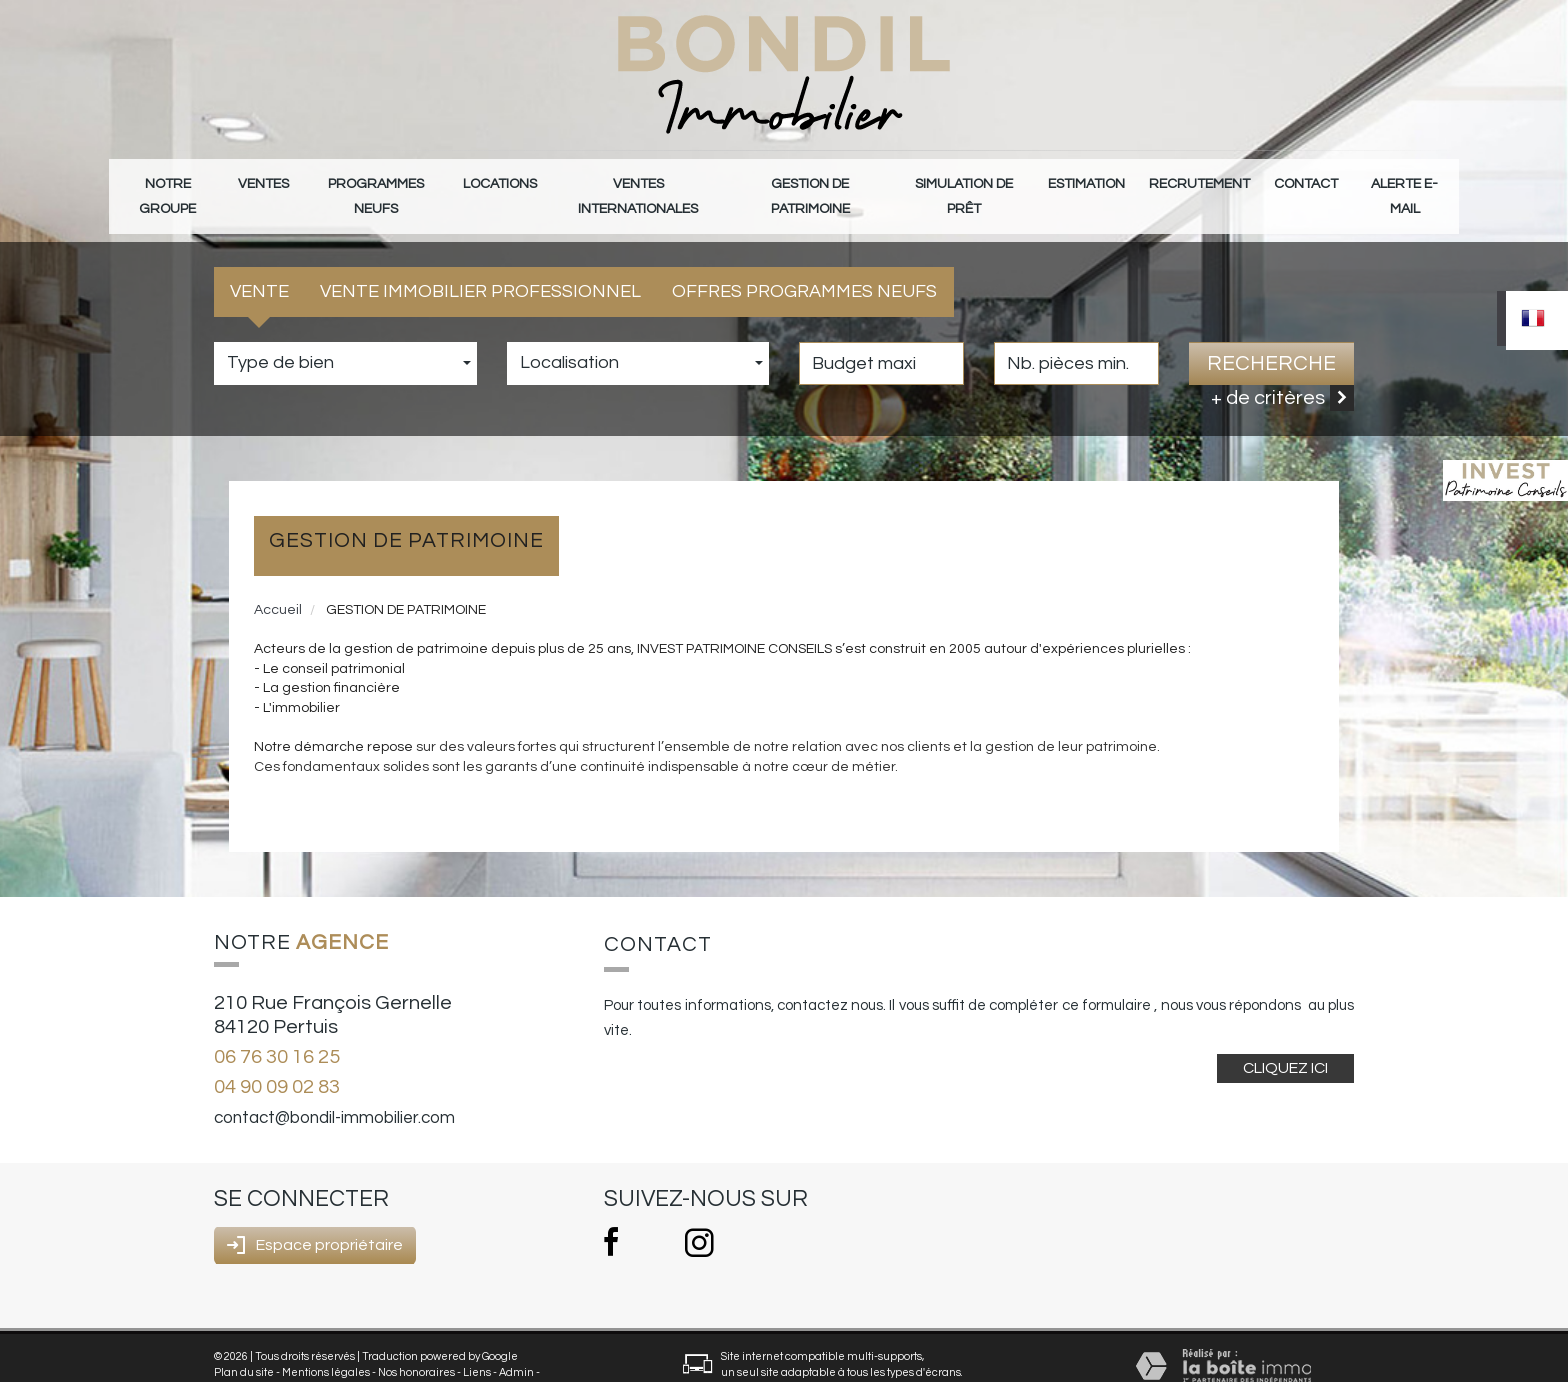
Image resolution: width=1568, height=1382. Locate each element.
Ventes (266, 181)
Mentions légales (326, 1343)
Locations (503, 181)
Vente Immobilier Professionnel (480, 262)
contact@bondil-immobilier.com (334, 1089)
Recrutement (1204, 181)
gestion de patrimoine (815, 181)
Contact (1304, 181)
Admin (516, 1343)
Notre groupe (169, 181)
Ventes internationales (640, 181)
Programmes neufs (380, 181)
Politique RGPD (252, 1358)
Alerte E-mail (1402, 181)
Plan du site (244, 1343)
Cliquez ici (1285, 1038)
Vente (259, 262)
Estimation (1097, 181)
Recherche (1271, 333)
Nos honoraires (416, 1343)
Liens (477, 1343)
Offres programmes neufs (804, 262)
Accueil (278, 580)
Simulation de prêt (975, 181)
